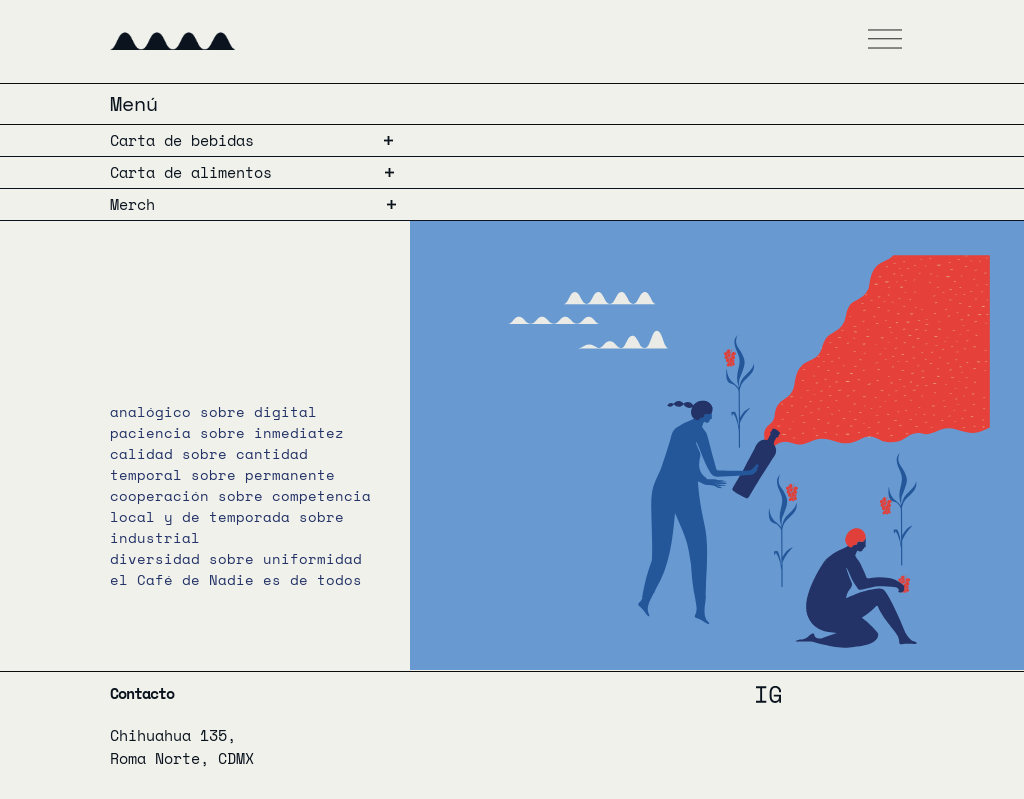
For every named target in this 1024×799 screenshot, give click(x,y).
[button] (885, 41)
